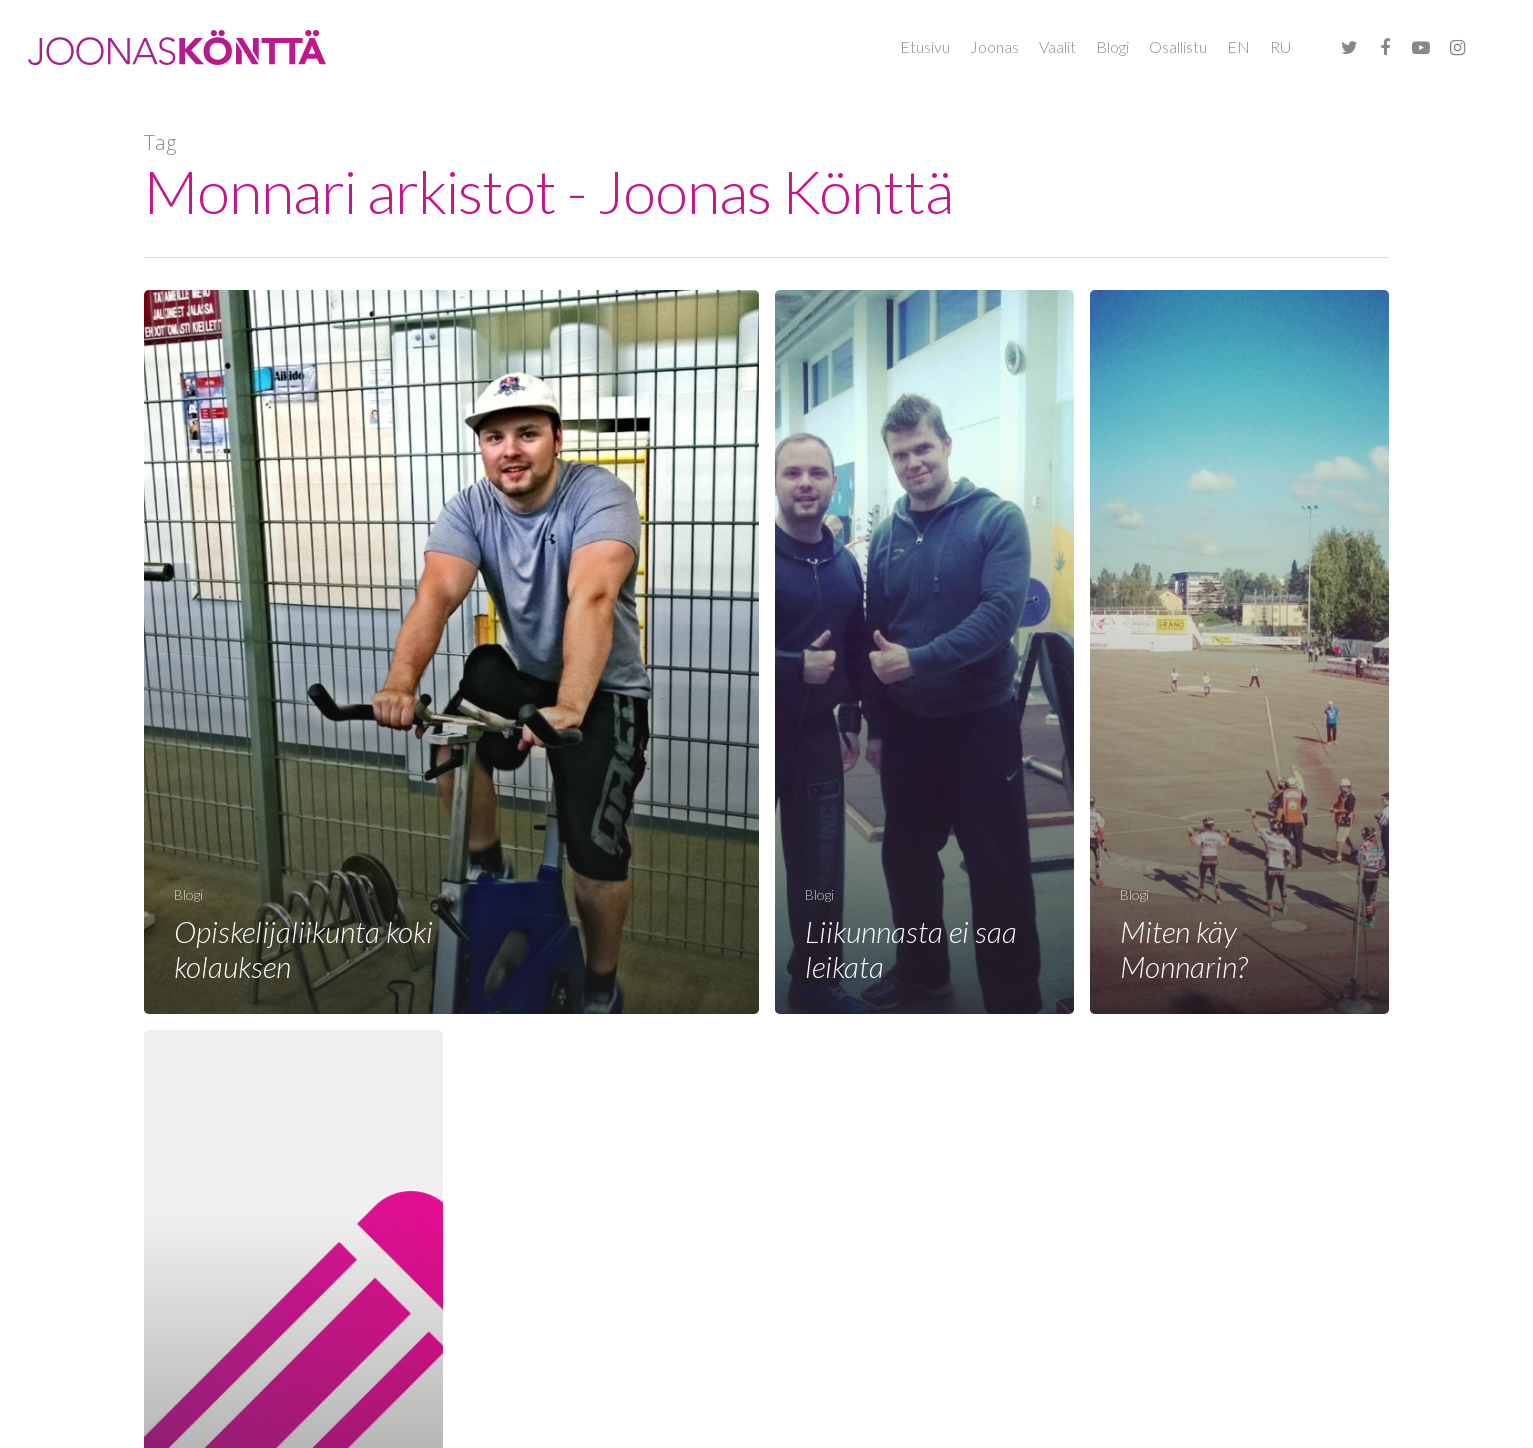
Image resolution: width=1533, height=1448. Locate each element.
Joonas (994, 46)
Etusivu (925, 46)
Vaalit (1057, 46)
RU (1280, 46)
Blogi (1112, 46)
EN (1238, 46)
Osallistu (1178, 46)
